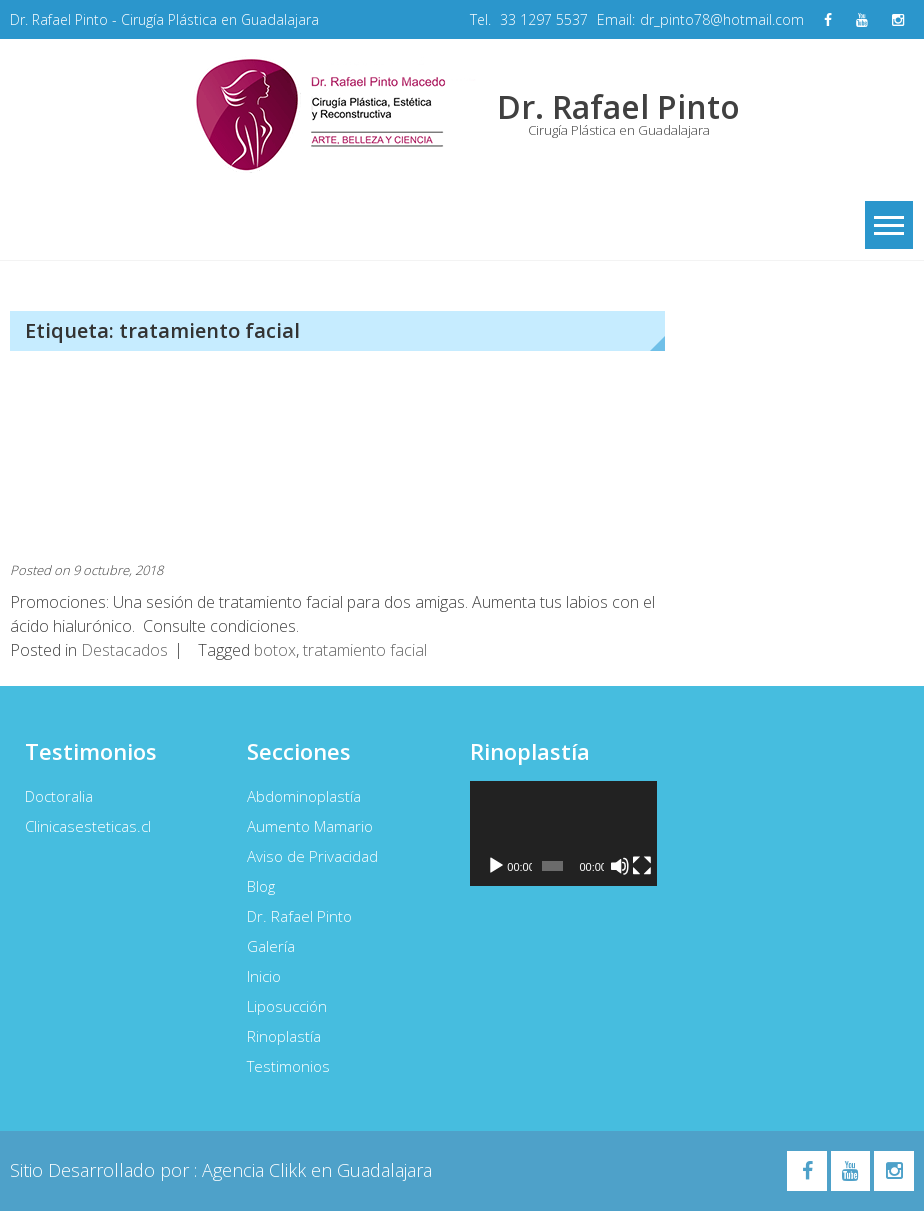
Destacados (124, 651)
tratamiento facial (365, 651)
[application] (563, 834)
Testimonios (288, 1067)
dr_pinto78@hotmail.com (722, 19)
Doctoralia (59, 797)
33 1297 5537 (544, 19)
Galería (271, 947)
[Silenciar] (620, 867)
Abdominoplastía (304, 797)
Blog (261, 887)
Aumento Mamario (310, 827)
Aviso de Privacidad (312, 857)
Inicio (264, 977)
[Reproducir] (496, 867)
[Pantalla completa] (642, 867)
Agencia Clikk (256, 1171)
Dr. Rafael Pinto (299, 917)
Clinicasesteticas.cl (88, 827)
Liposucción (287, 1007)
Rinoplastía (284, 1037)
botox (275, 651)
